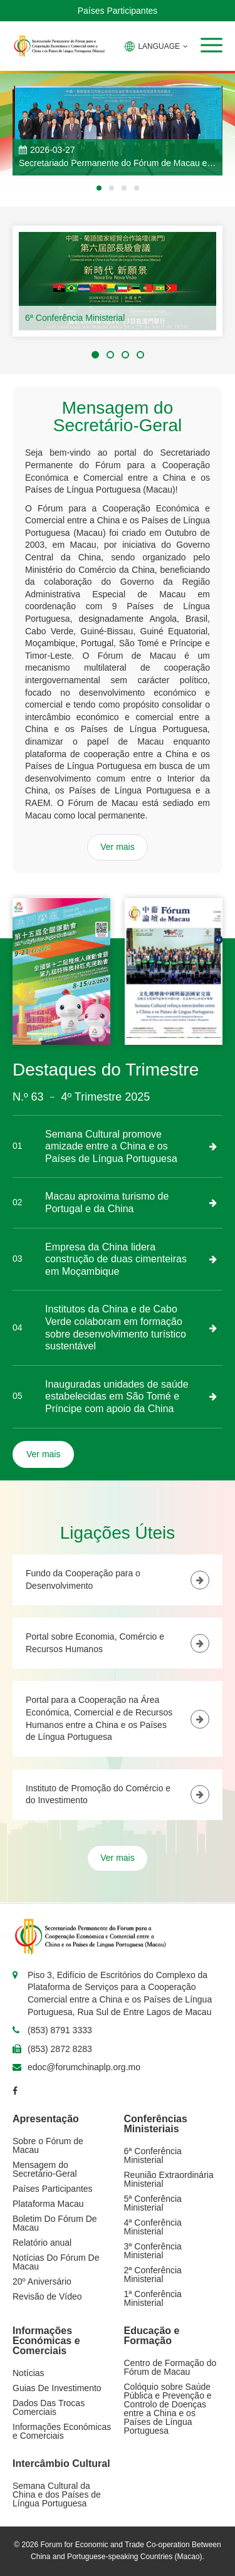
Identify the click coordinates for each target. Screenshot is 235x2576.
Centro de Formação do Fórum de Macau (170, 2367)
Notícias (28, 2373)
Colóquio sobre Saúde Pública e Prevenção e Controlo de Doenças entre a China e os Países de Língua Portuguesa (168, 2409)
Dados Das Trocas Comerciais (49, 2407)
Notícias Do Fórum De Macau (56, 2262)
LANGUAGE (156, 46)
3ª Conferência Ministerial (153, 2250)
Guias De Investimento (57, 2388)
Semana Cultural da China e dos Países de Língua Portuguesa (57, 2494)
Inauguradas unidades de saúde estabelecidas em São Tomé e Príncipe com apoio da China (117, 1396)
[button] (211, 45)
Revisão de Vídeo (47, 2296)
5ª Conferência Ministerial (153, 2203)
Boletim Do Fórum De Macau (55, 2223)
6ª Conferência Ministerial (75, 318)
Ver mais (117, 847)
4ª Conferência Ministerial (153, 2226)
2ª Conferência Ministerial (153, 2274)
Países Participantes (118, 11)
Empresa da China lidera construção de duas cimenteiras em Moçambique (116, 1259)
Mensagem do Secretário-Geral (45, 2169)
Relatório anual (42, 2243)
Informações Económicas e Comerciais (62, 2431)
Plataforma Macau (48, 2204)
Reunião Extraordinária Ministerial (169, 2179)
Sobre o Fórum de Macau (48, 2145)
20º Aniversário (42, 2281)
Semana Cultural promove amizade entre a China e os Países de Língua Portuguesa (111, 1146)
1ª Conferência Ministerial (153, 2298)
